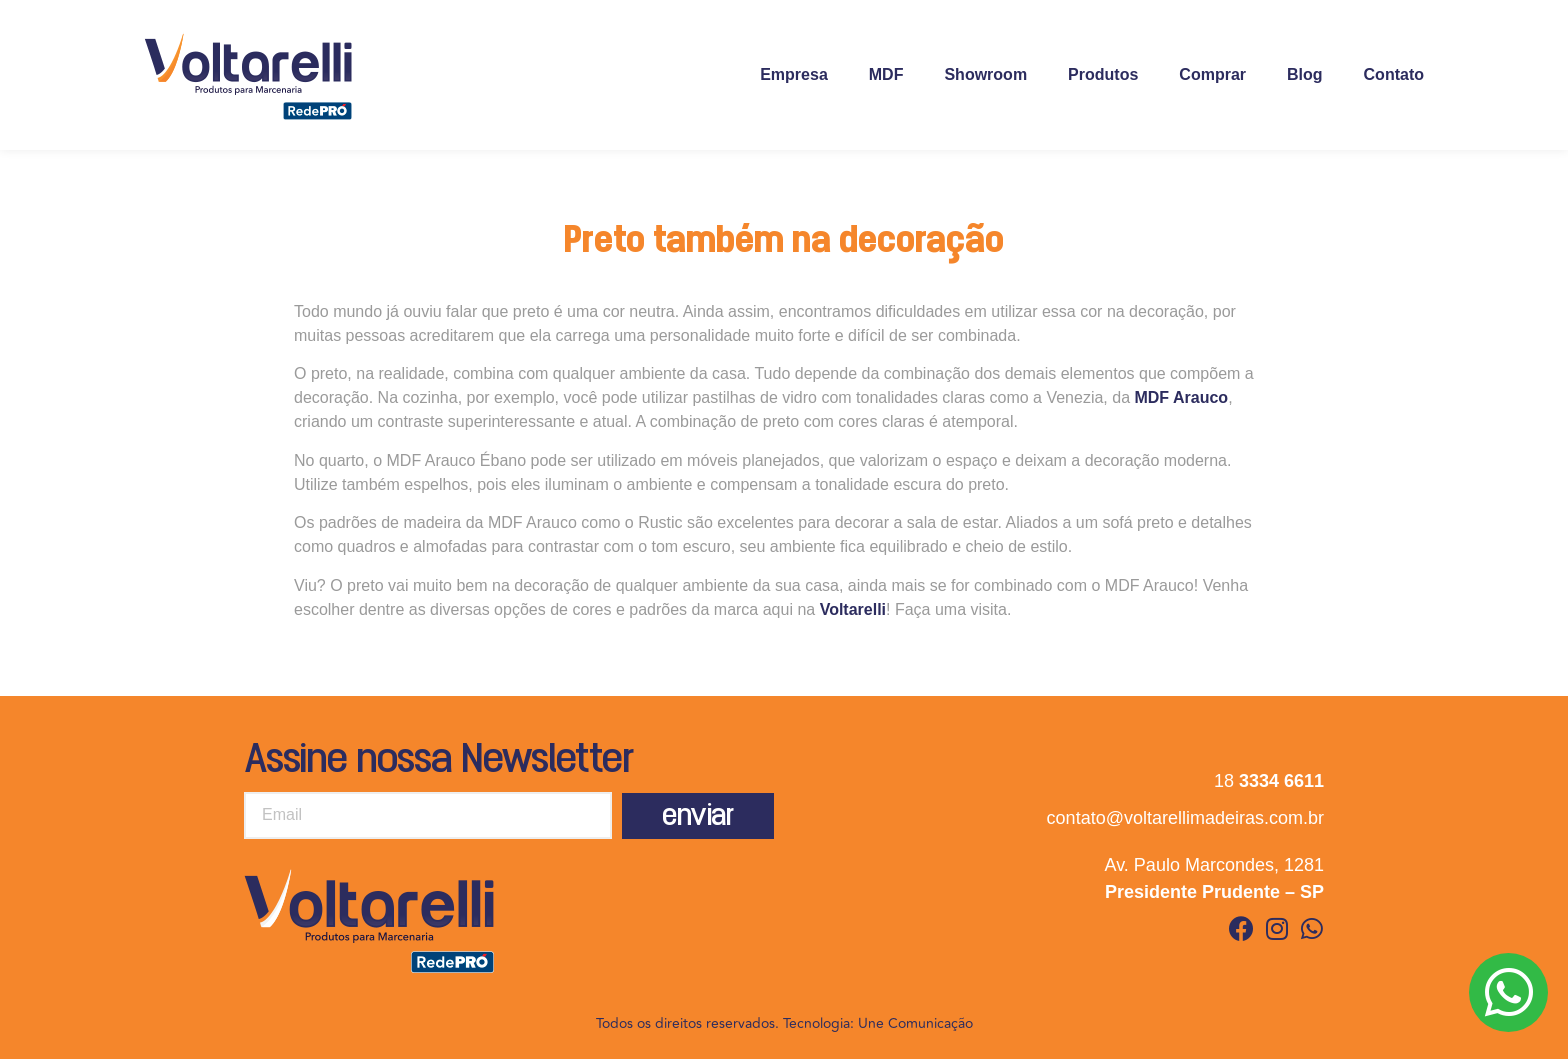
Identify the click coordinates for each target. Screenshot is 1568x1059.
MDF (886, 74)
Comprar (1212, 74)
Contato (1394, 74)
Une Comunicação (915, 1023)
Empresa (794, 74)
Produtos (1103, 74)
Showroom (985, 74)
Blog (1305, 74)
